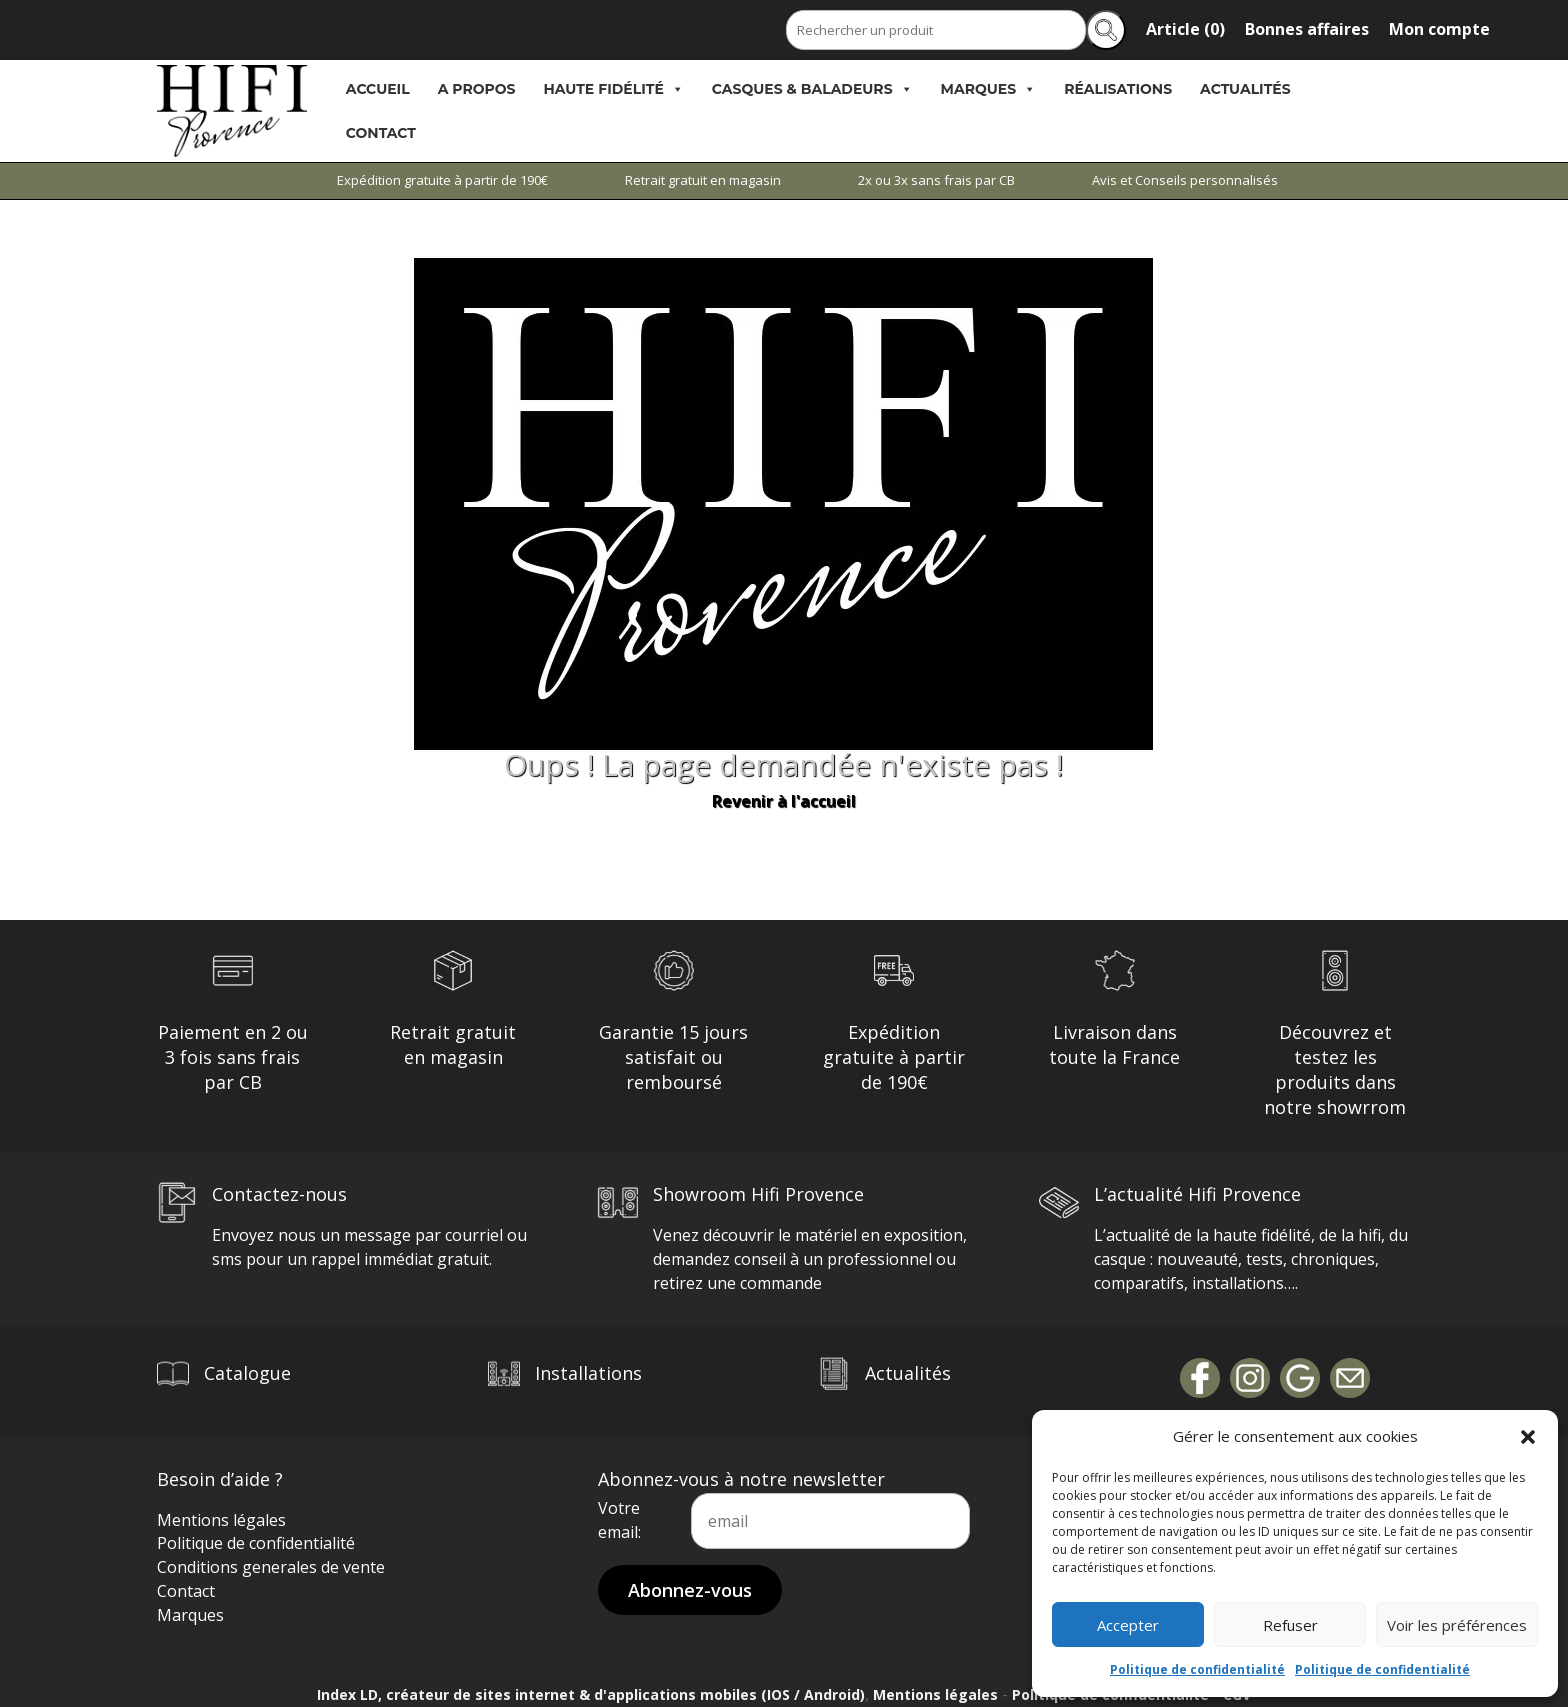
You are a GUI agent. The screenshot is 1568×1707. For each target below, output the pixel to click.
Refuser (1290, 1625)
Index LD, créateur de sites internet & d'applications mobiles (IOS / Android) (591, 1694)
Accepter (1128, 1625)
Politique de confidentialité (1197, 1669)
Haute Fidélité (614, 89)
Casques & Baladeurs (812, 89)
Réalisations (1118, 89)
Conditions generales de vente (271, 1567)
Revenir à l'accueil (784, 801)
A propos (477, 89)
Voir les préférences (1457, 1625)
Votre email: (619, 1520)
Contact (381, 133)
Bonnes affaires (1307, 29)
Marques (989, 89)
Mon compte (1439, 29)
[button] (1528, 1437)
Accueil (378, 89)
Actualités (1245, 89)
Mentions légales (221, 1520)
